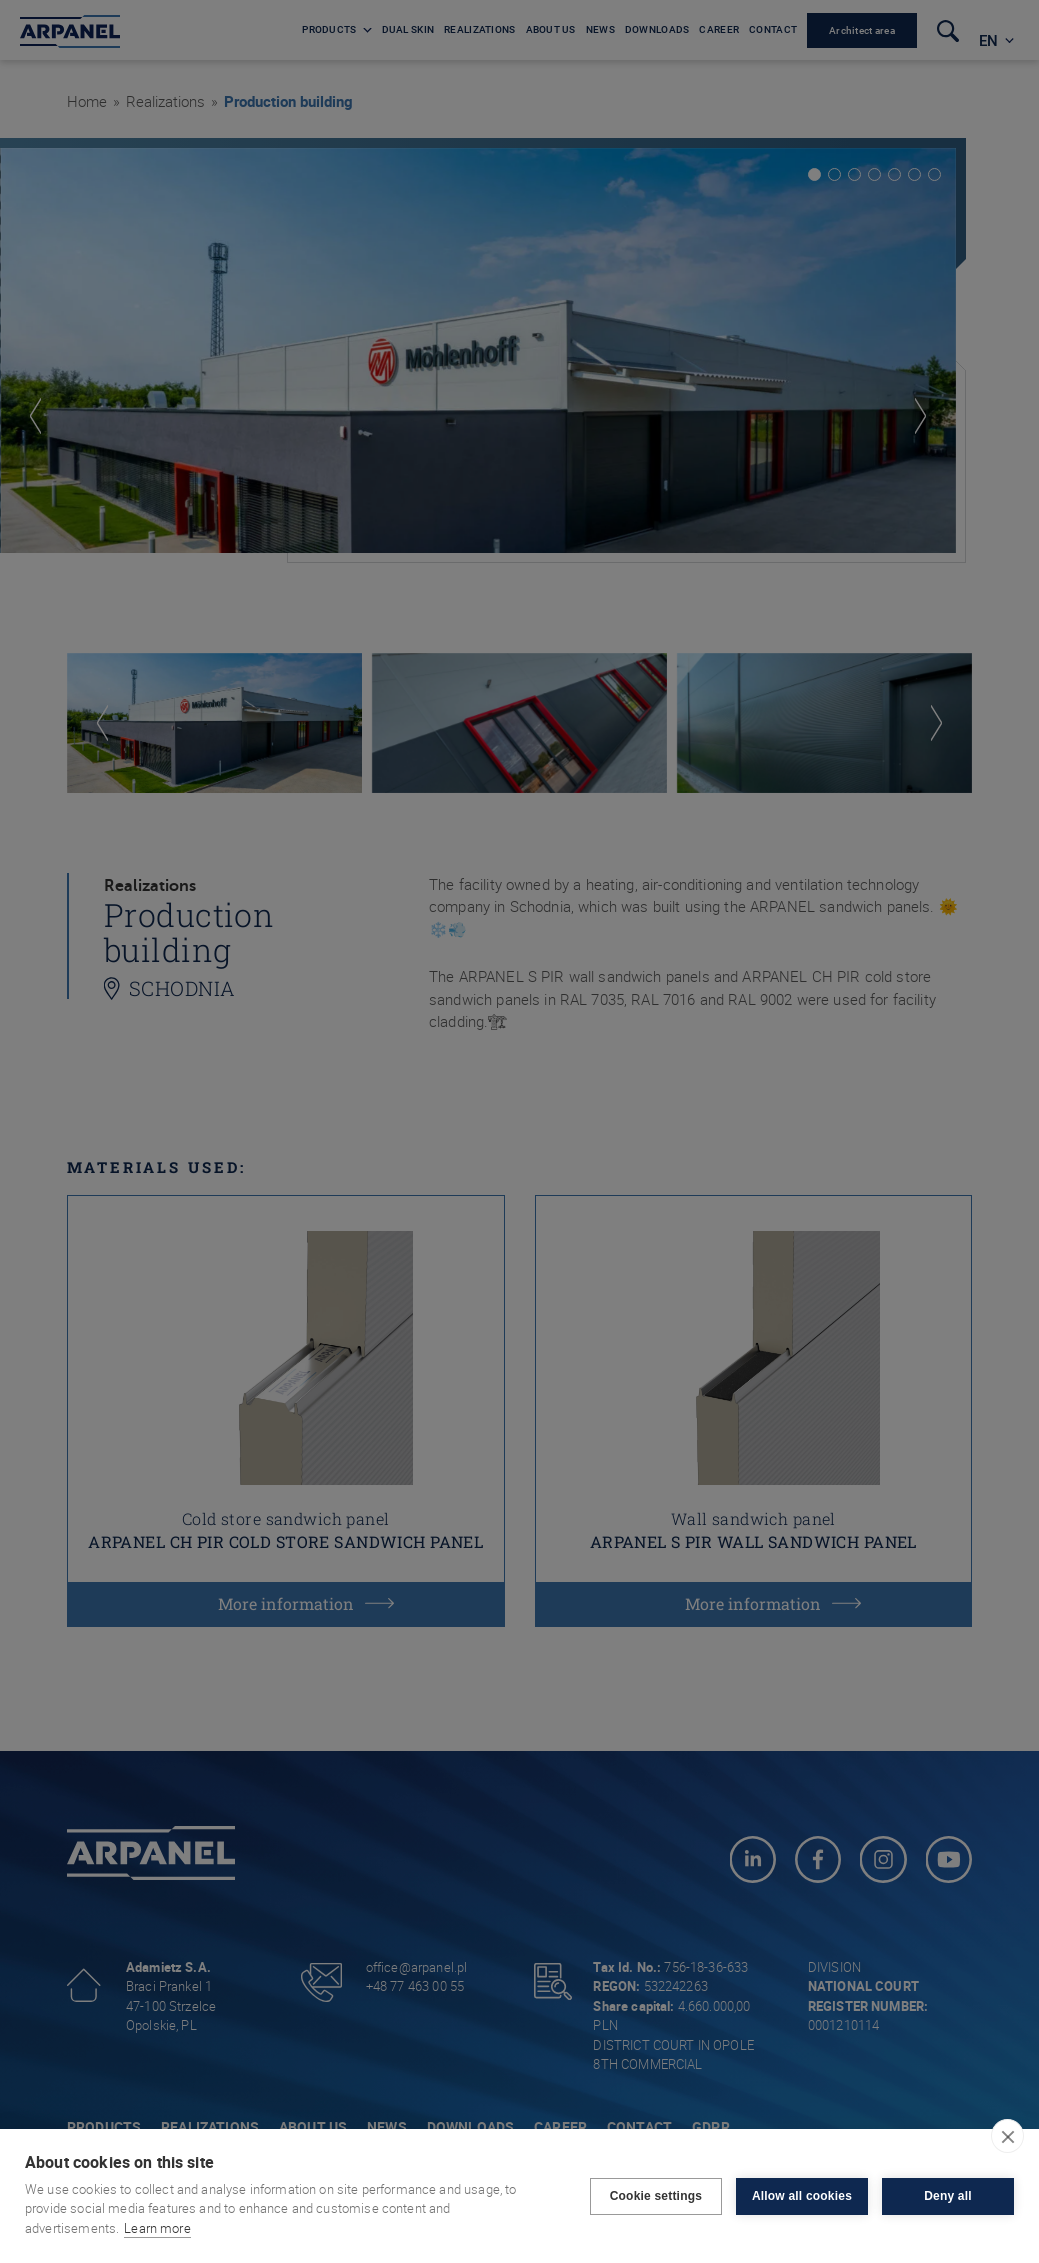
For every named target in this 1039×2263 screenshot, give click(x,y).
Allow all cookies (802, 2196)
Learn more (157, 2228)
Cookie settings (656, 2196)
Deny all (948, 2196)
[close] (1007, 2136)
